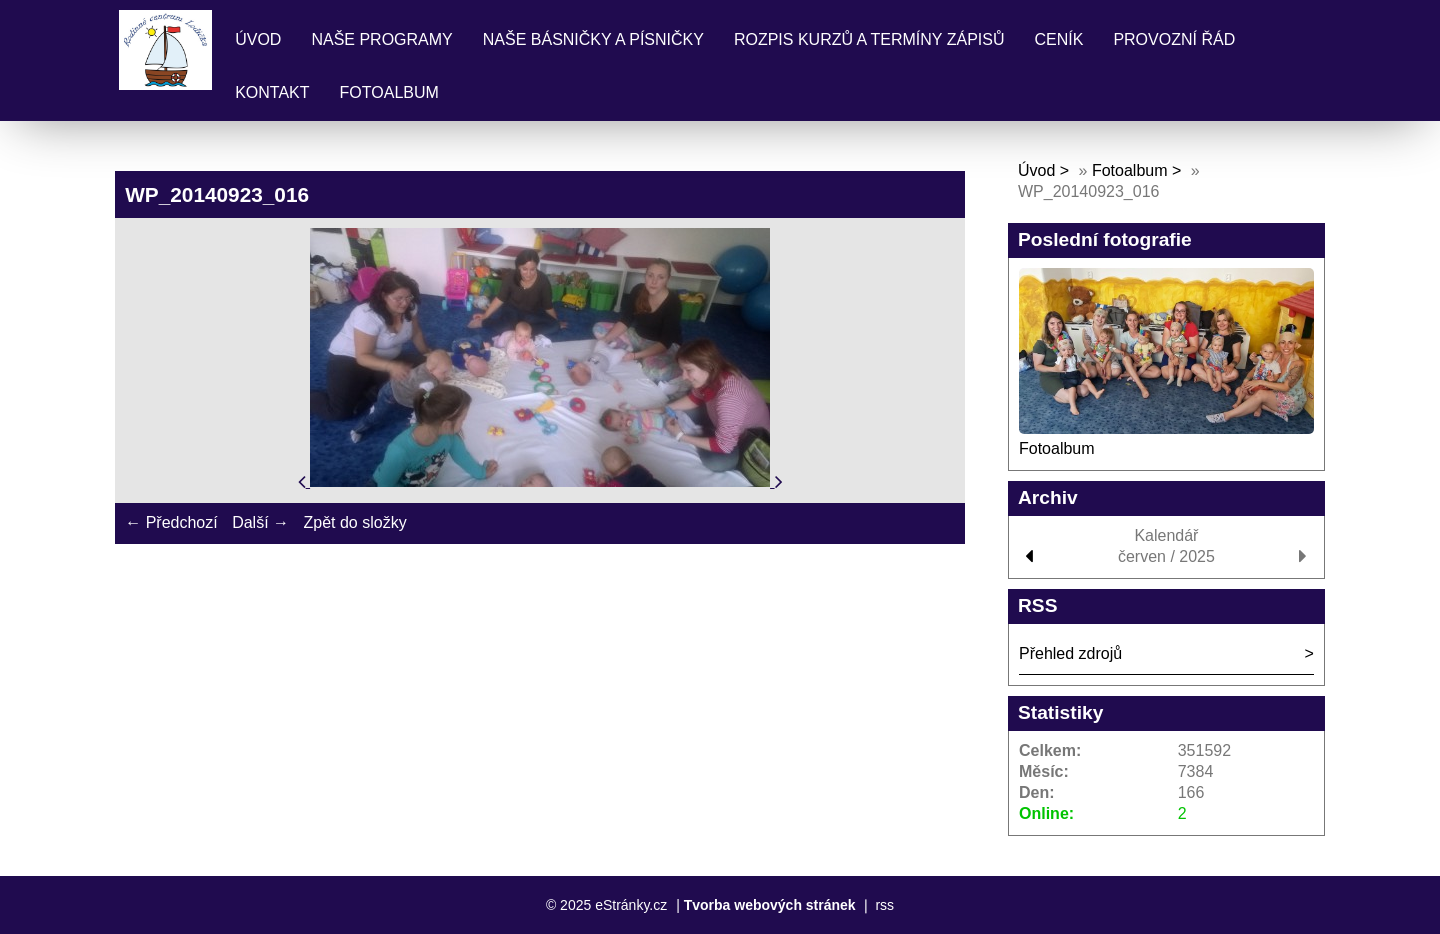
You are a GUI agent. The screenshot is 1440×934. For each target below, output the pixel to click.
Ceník (1058, 39)
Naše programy (381, 39)
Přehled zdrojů (1070, 653)
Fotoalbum (389, 92)
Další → (260, 522)
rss (884, 905)
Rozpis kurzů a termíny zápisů (869, 39)
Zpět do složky (354, 522)
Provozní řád (1174, 39)
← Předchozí (171, 522)
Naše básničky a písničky (593, 39)
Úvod (258, 39)
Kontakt (272, 92)
